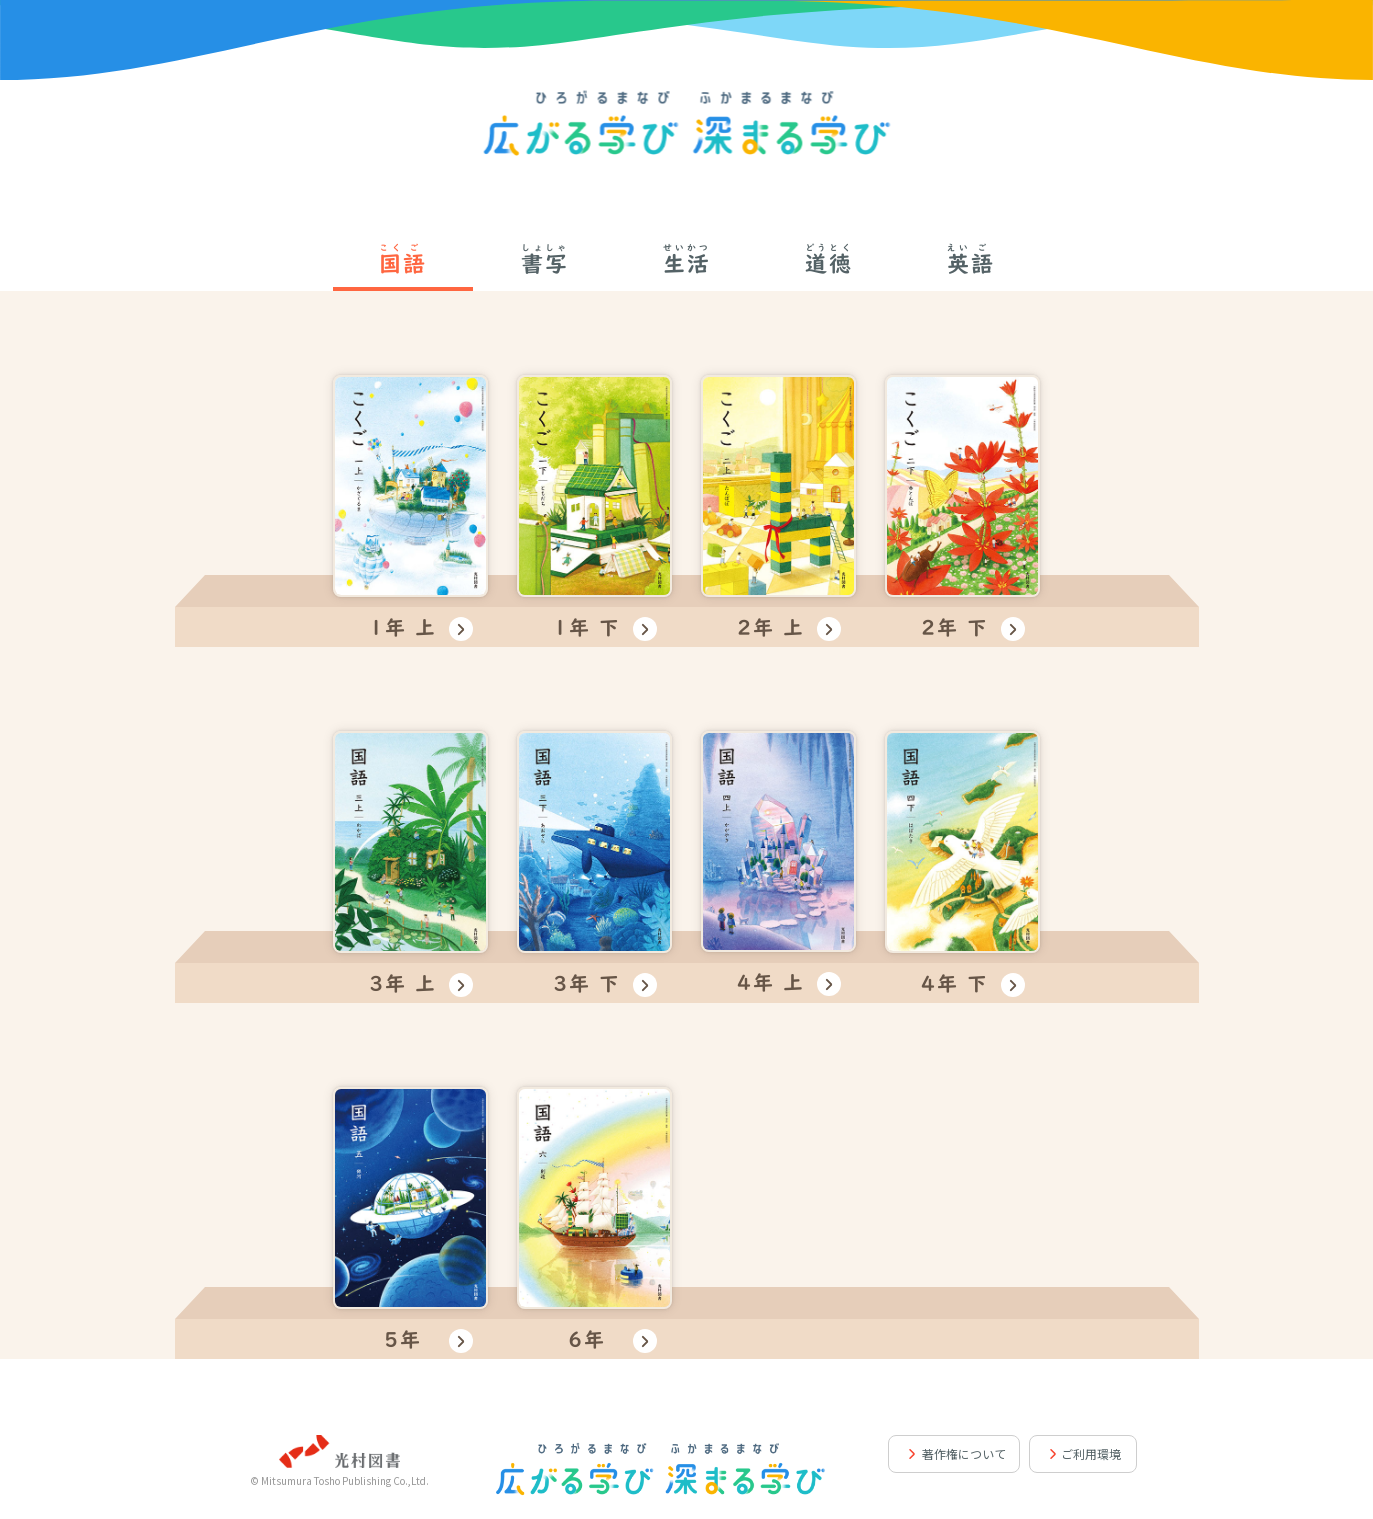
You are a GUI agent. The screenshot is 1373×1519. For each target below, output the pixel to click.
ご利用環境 (1091, 1453)
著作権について (964, 1453)
